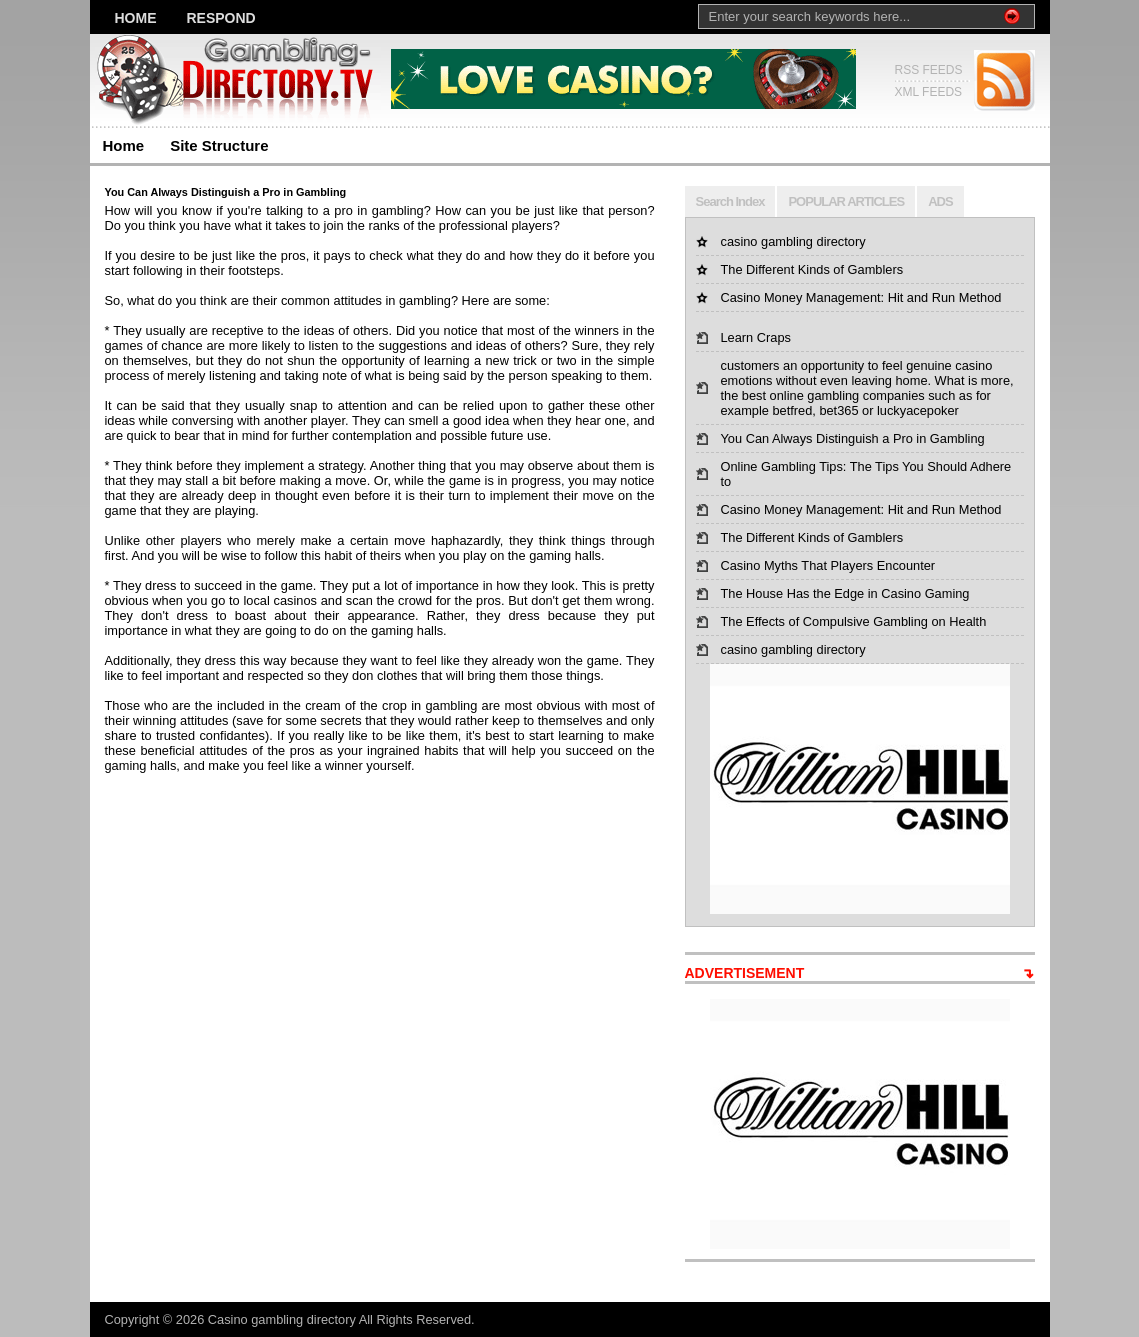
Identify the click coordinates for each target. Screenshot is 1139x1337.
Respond (221, 18)
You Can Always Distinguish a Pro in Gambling (853, 438)
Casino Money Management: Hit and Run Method (861, 297)
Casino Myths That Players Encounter (828, 565)
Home (136, 18)
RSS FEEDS (929, 70)
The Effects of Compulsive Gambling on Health (854, 621)
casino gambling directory (793, 241)
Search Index (730, 201)
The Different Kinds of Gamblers (812, 269)
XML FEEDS (929, 92)
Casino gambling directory (283, 1319)
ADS (940, 201)
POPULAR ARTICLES (846, 201)
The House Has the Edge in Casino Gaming (845, 593)
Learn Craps (756, 337)
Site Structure (219, 145)
